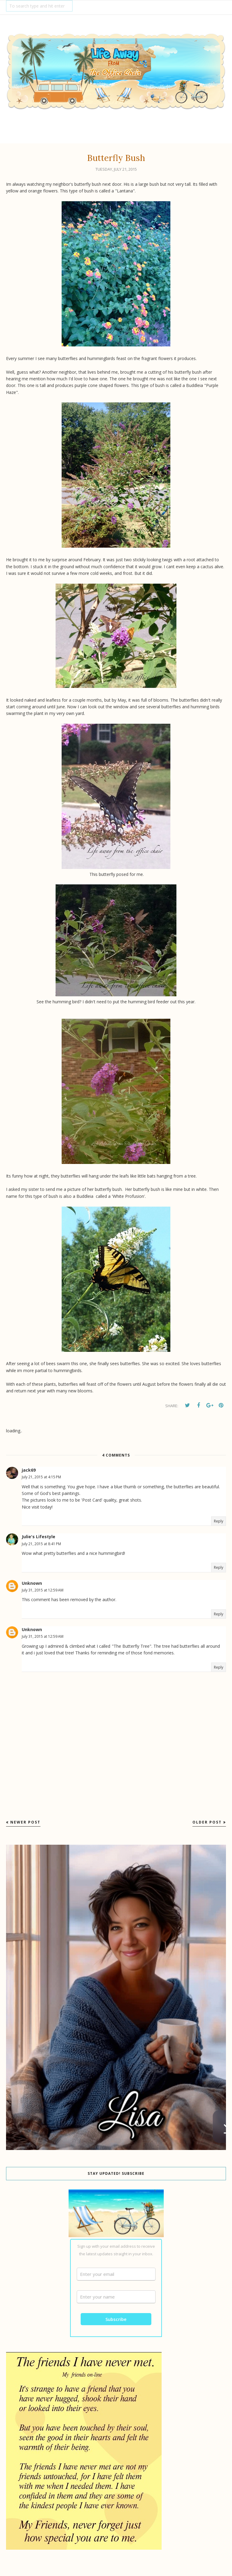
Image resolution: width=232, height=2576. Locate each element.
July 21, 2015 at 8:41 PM (41, 1543)
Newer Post (25, 1822)
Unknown (32, 1583)
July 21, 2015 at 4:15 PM (41, 1477)
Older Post (207, 1822)
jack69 (29, 1470)
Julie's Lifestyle (38, 1536)
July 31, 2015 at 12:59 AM (42, 1590)
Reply (218, 1521)
